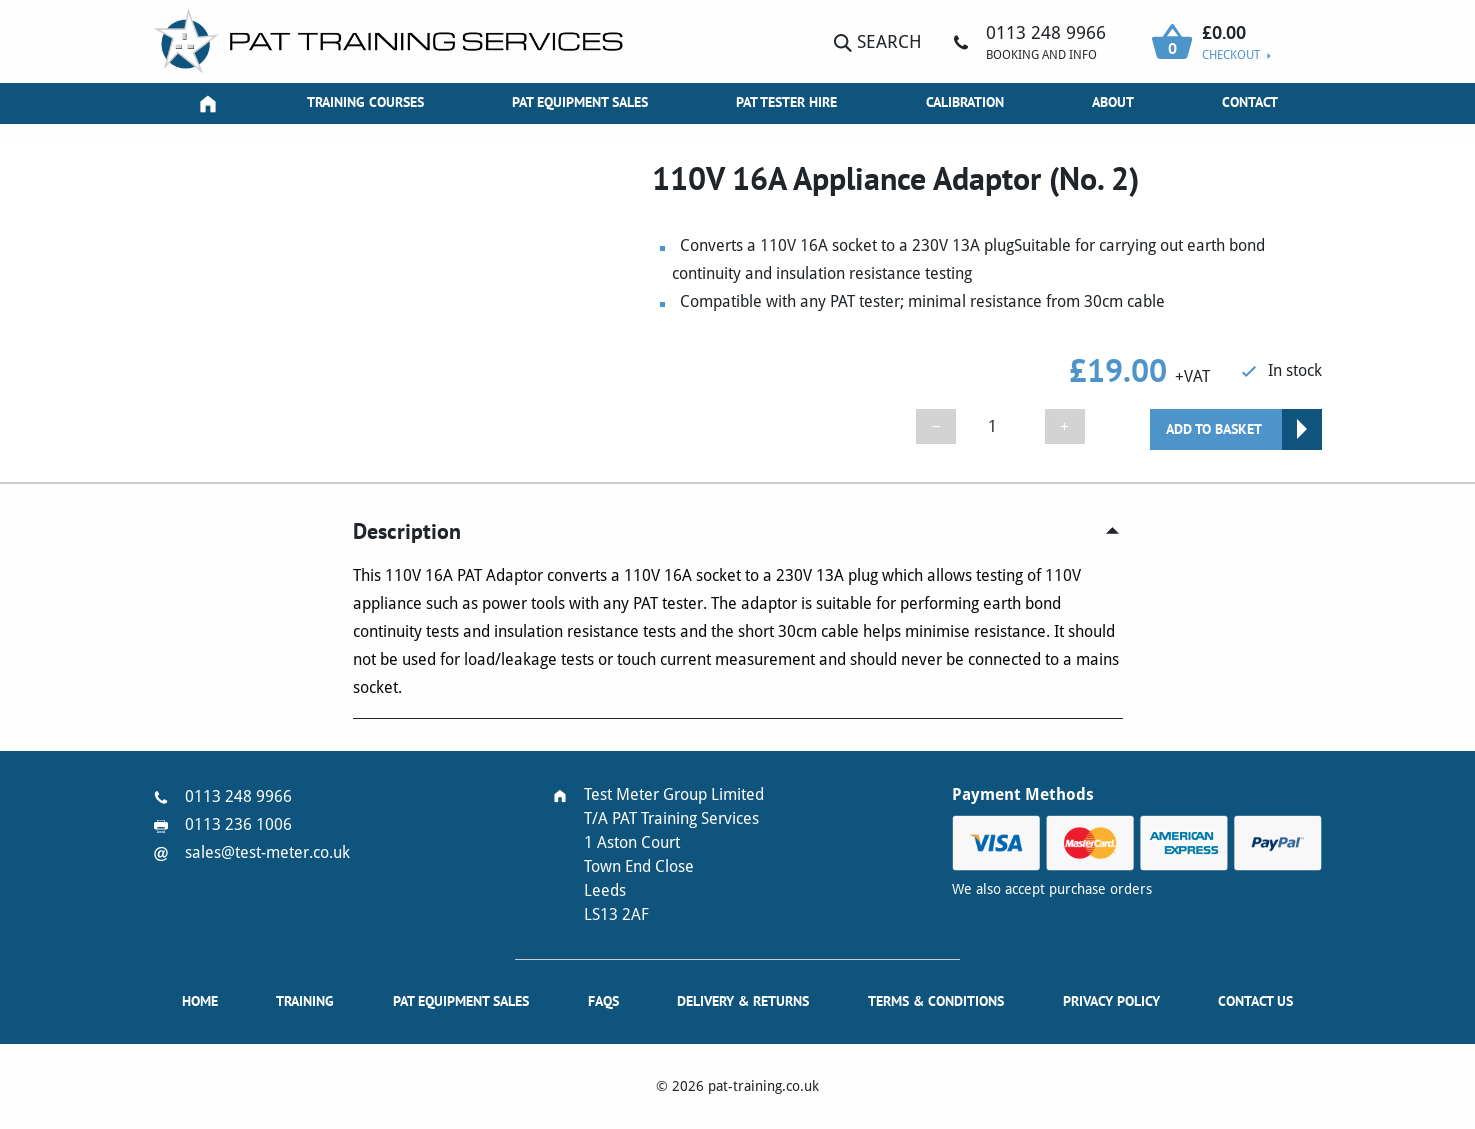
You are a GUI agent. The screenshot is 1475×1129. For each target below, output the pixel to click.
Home (200, 1001)
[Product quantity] (1000, 426)
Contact (1250, 102)
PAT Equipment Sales (580, 102)
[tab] (738, 531)
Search (878, 41)
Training (305, 1001)
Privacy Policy (1111, 1001)
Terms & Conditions (936, 1001)
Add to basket (1214, 429)
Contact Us (1255, 1001)
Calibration (965, 102)
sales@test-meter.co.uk (267, 852)
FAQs (603, 1001)
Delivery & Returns (743, 1001)
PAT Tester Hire (786, 102)
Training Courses (365, 102)
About (1113, 102)
